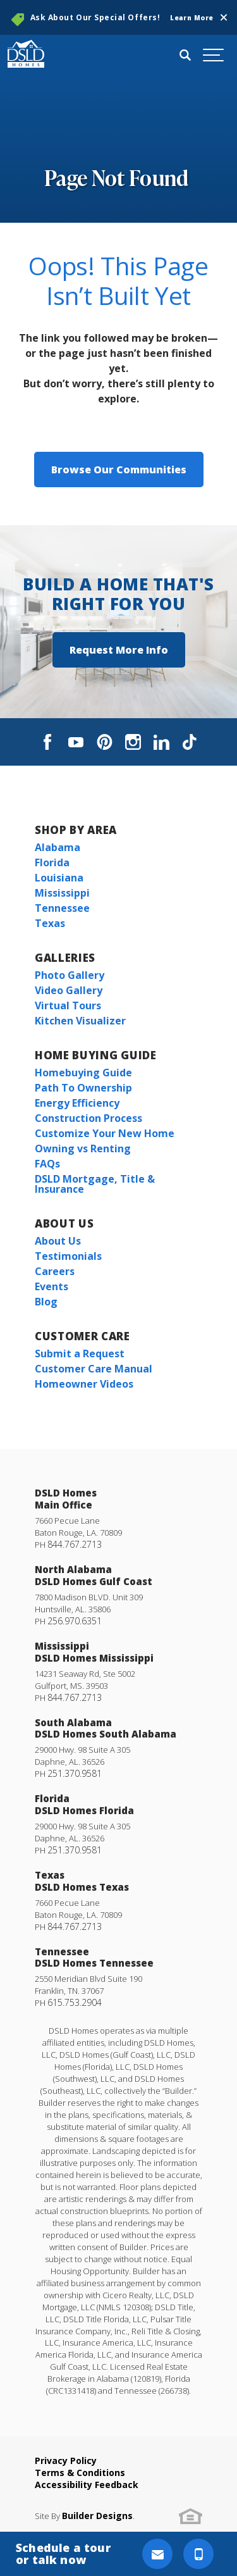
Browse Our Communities (118, 469)
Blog (46, 1302)
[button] (224, 18)
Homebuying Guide (83, 1073)
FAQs (47, 1164)
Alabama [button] (57, 847)
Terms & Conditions (80, 2473)
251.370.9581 (74, 1773)
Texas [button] (50, 923)
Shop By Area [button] (76, 830)
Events (51, 1286)
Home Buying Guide (96, 1055)
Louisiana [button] (59, 878)
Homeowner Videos (84, 1384)
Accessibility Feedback (86, 2485)
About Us (64, 1223)
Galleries (65, 957)
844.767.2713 (74, 1544)
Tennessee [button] (62, 908)
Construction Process (88, 1118)
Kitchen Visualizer (80, 1021)
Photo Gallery (69, 975)
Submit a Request (80, 1353)
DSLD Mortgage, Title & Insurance (95, 1184)
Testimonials (68, 1256)
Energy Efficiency (77, 1103)
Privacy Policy (66, 2461)
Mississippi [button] (62, 893)
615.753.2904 (74, 2002)
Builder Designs (97, 2516)
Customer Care (82, 1336)
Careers (55, 1271)
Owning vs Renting (83, 1148)
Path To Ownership (83, 1088)
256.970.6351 (74, 1621)
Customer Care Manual (93, 1369)
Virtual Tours (68, 1005)
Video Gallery (68, 990)
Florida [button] (52, 862)
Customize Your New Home (104, 1133)
